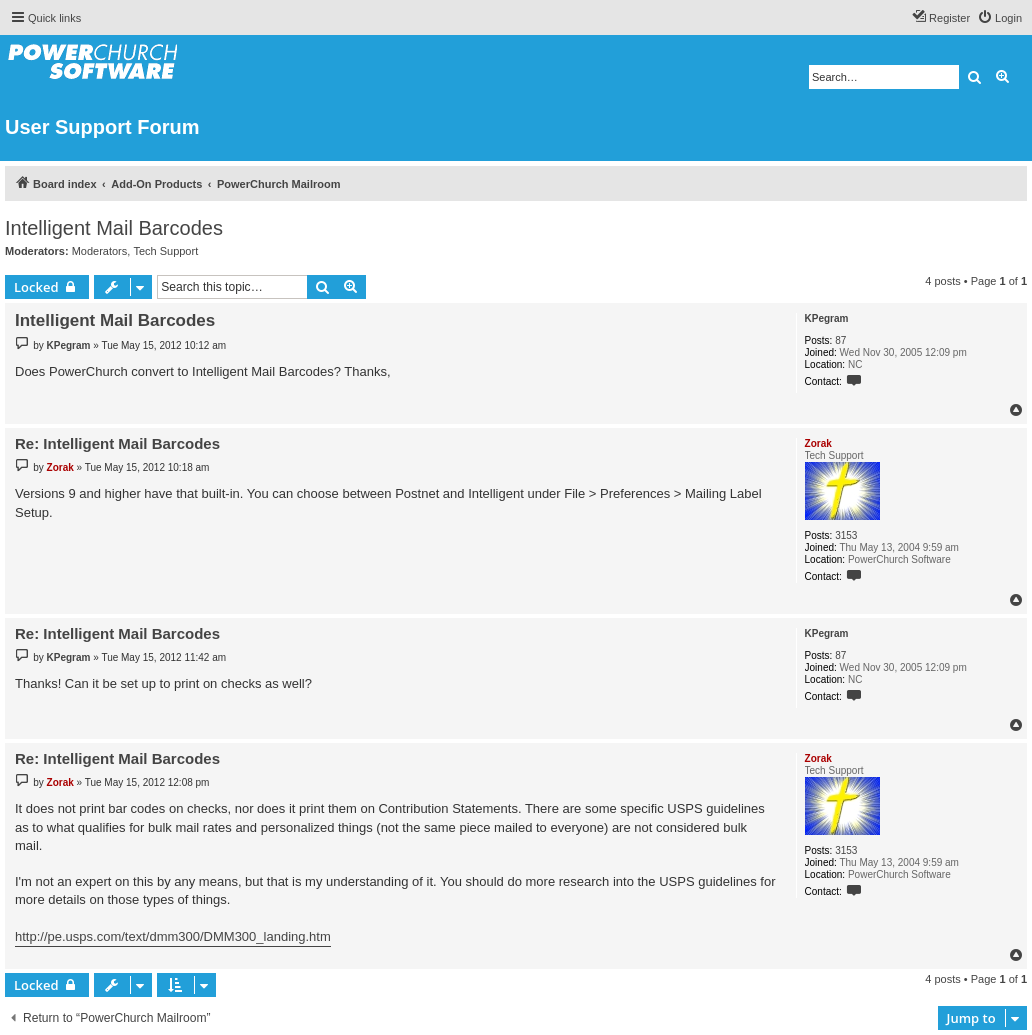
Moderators (100, 251)
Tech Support (165, 251)
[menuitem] (999, 18)
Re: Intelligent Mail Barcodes (117, 443)
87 (840, 340)
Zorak (818, 443)
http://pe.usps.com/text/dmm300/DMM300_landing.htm (173, 936)
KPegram (827, 318)
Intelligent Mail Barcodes (114, 228)
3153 (846, 535)
